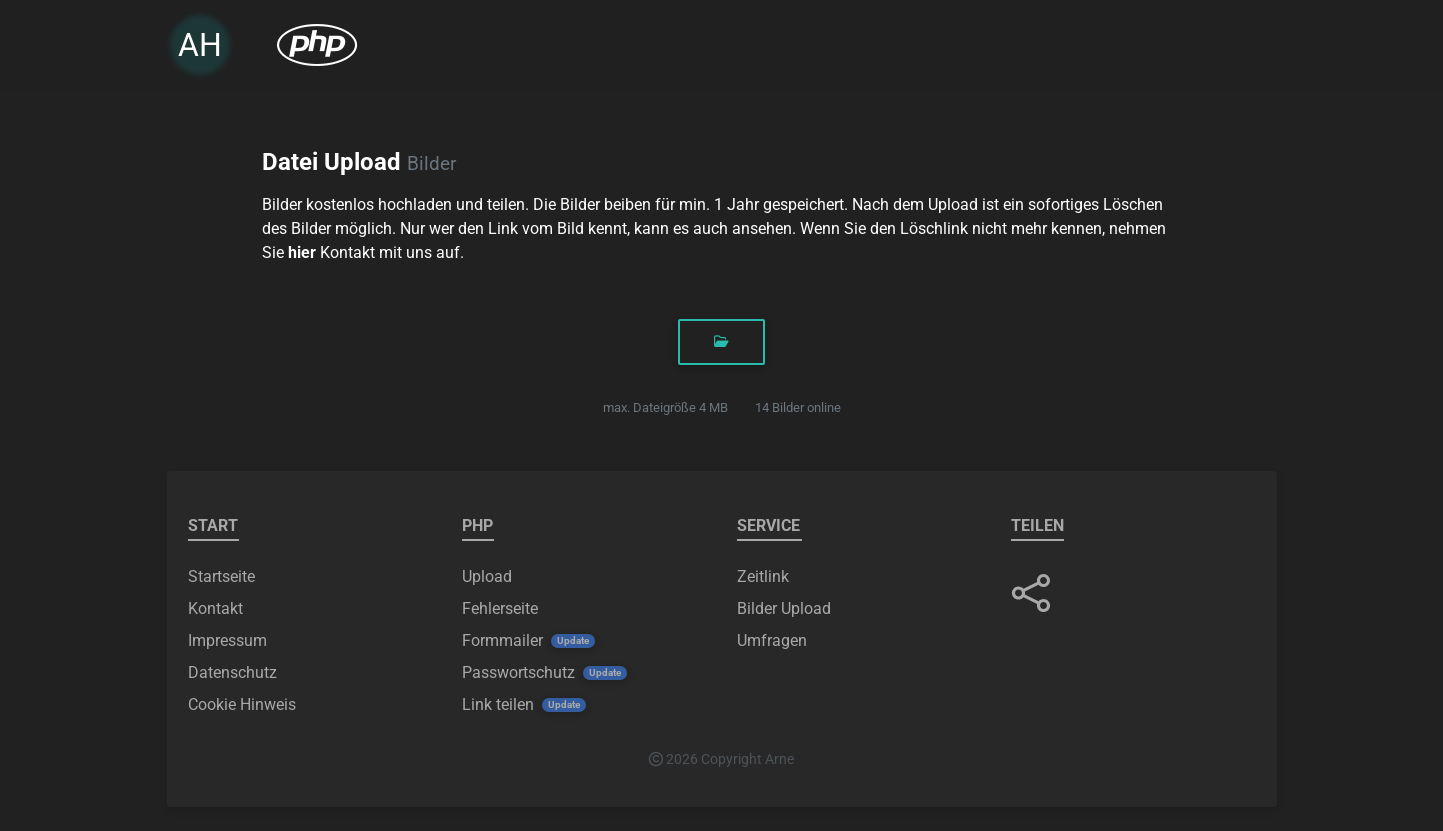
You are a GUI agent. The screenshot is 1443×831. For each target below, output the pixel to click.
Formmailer (502, 640)
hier (302, 252)
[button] (1031, 593)
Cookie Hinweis (242, 704)
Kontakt (215, 608)
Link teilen (498, 704)
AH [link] (200, 49)
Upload (487, 576)
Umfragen (772, 640)
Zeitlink (763, 576)
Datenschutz (232, 672)
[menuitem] (317, 49)
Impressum (227, 640)
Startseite (221, 576)
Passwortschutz (518, 672)
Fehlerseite (500, 608)
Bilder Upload (784, 608)
